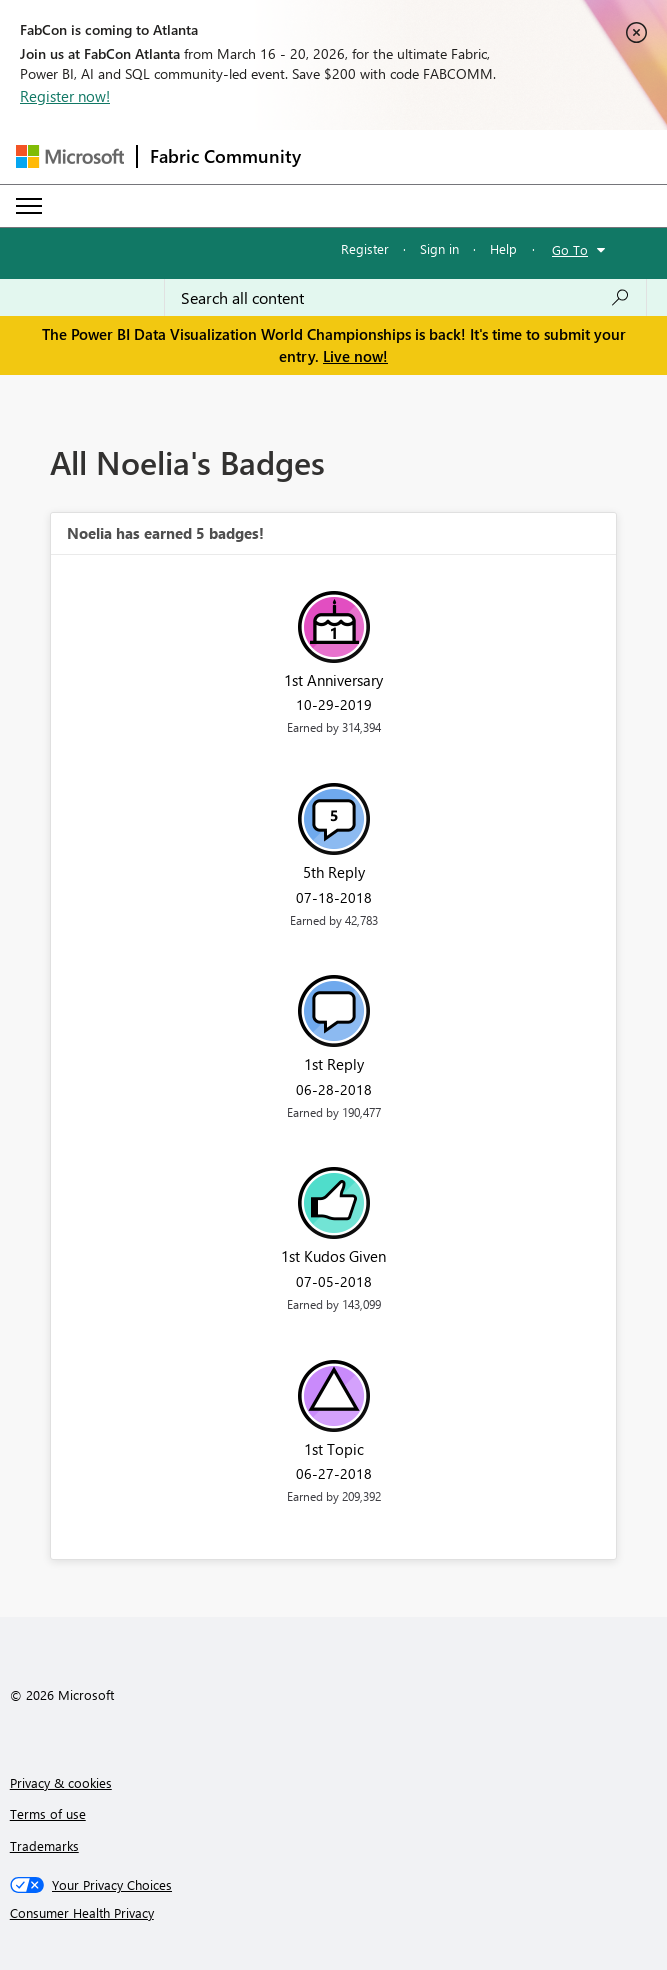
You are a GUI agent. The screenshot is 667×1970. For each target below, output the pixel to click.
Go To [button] (570, 249)
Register (365, 248)
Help (503, 248)
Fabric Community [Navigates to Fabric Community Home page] (225, 156)
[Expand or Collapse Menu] (29, 206)
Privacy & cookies (61, 1782)
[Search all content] (405, 298)
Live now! (355, 356)
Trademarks (44, 1845)
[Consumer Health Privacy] (334, 1913)
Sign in (439, 248)
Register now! (65, 96)
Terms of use (48, 1813)
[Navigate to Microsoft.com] (70, 156)
